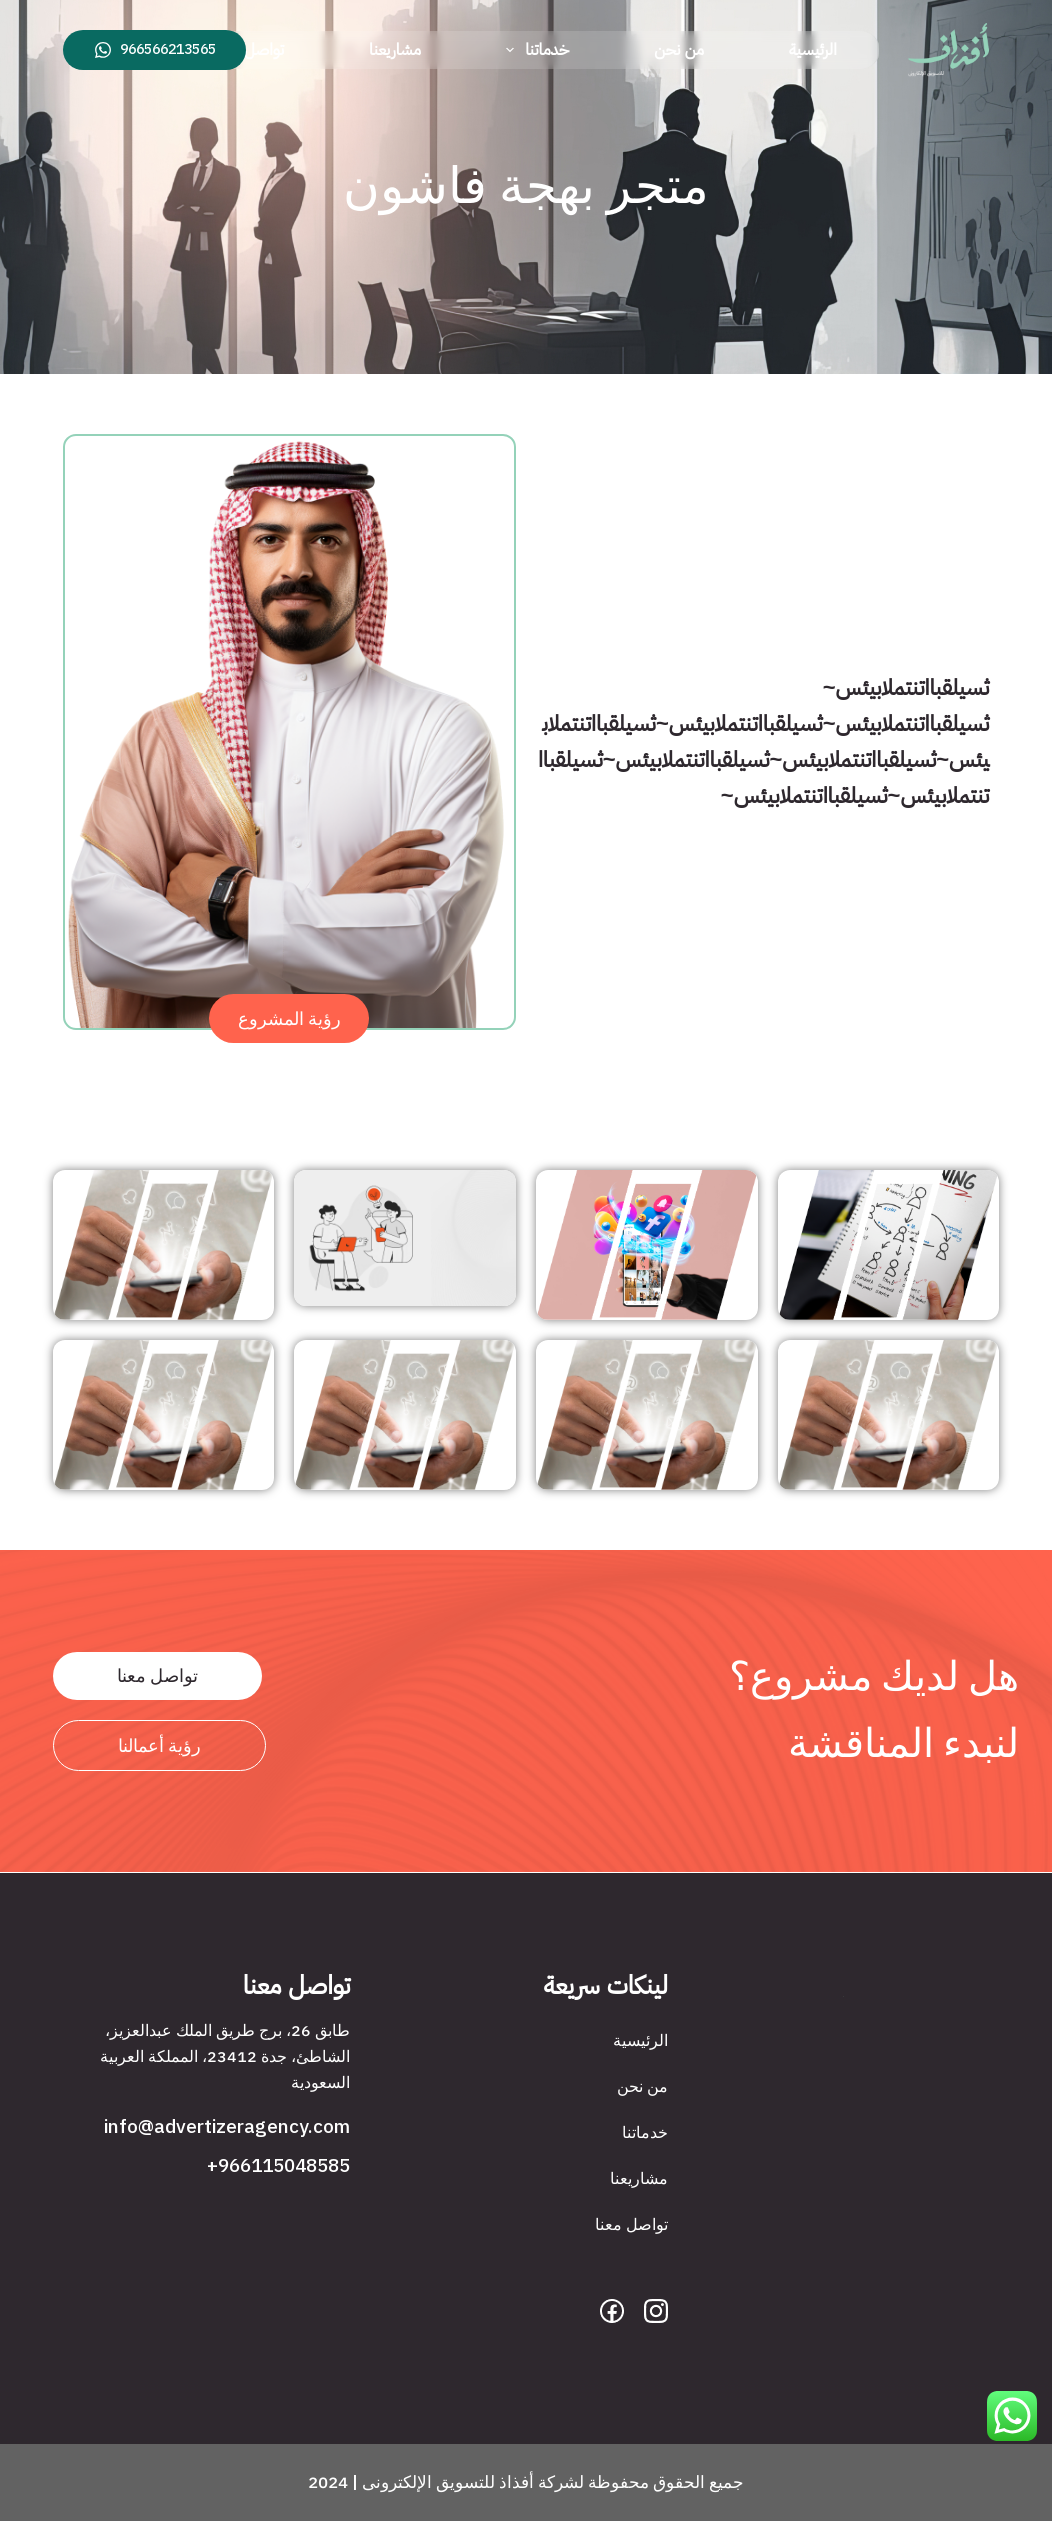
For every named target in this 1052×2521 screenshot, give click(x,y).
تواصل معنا (249, 49)
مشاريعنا (395, 49)
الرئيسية (813, 49)
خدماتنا (533, 50)
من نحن (679, 49)
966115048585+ (278, 2165)
